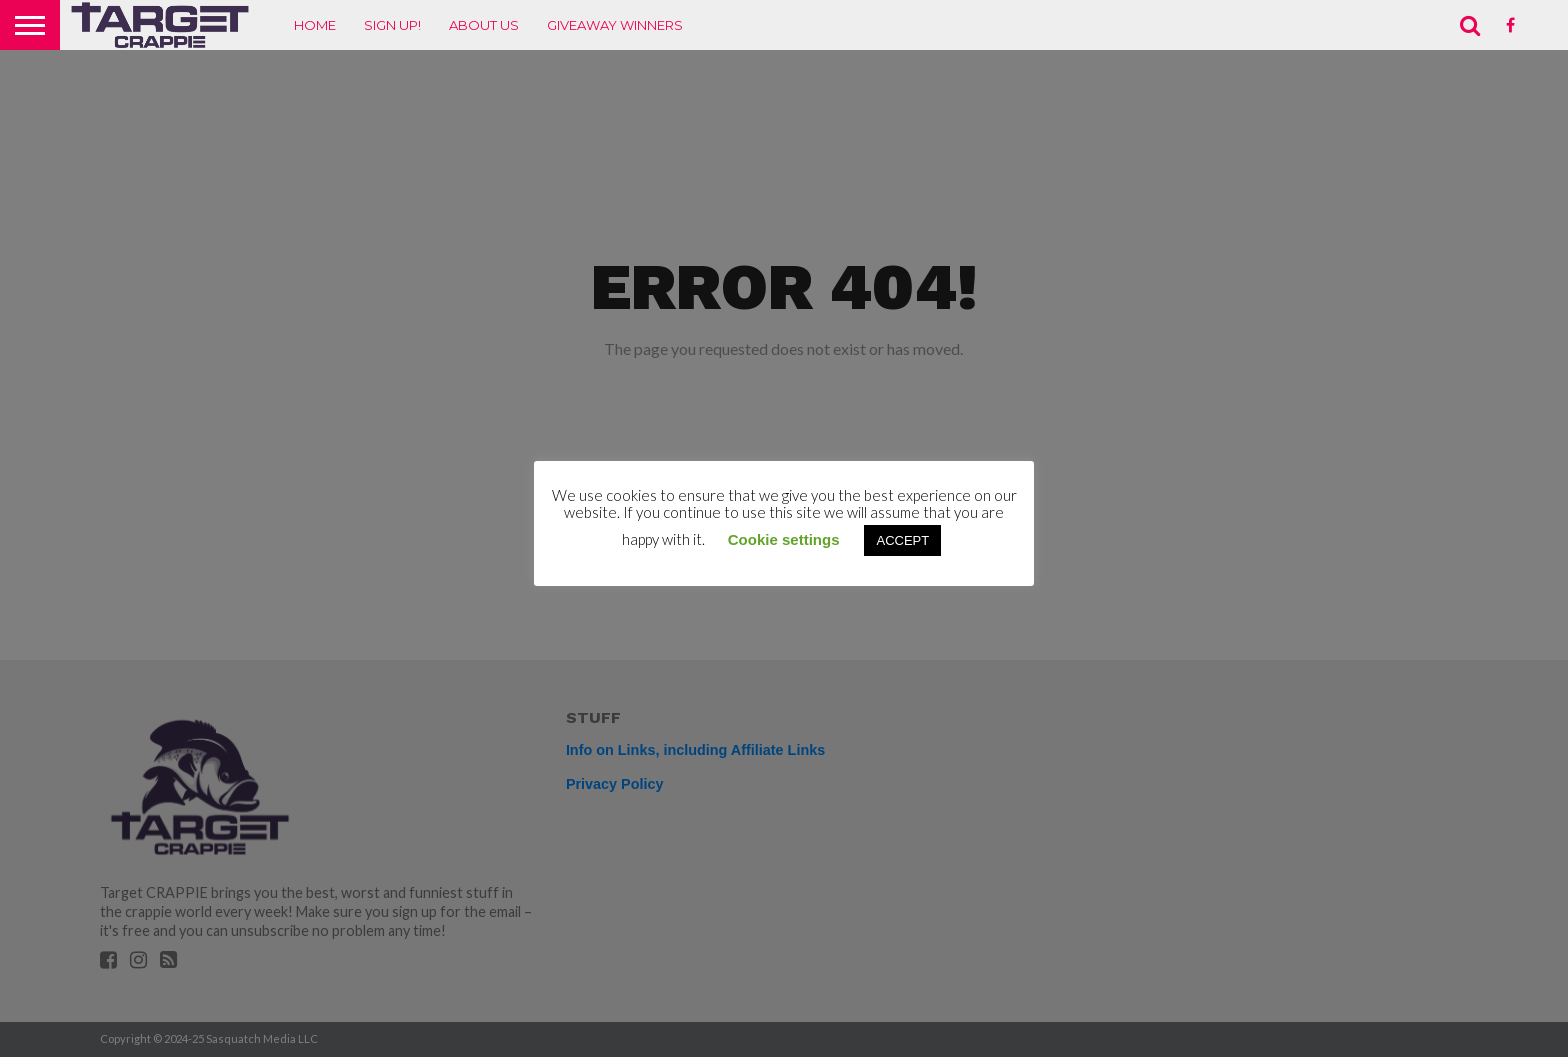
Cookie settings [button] (784, 539)
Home (315, 25)
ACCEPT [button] (902, 540)
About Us (484, 25)
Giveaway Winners (615, 25)
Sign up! (392, 25)
